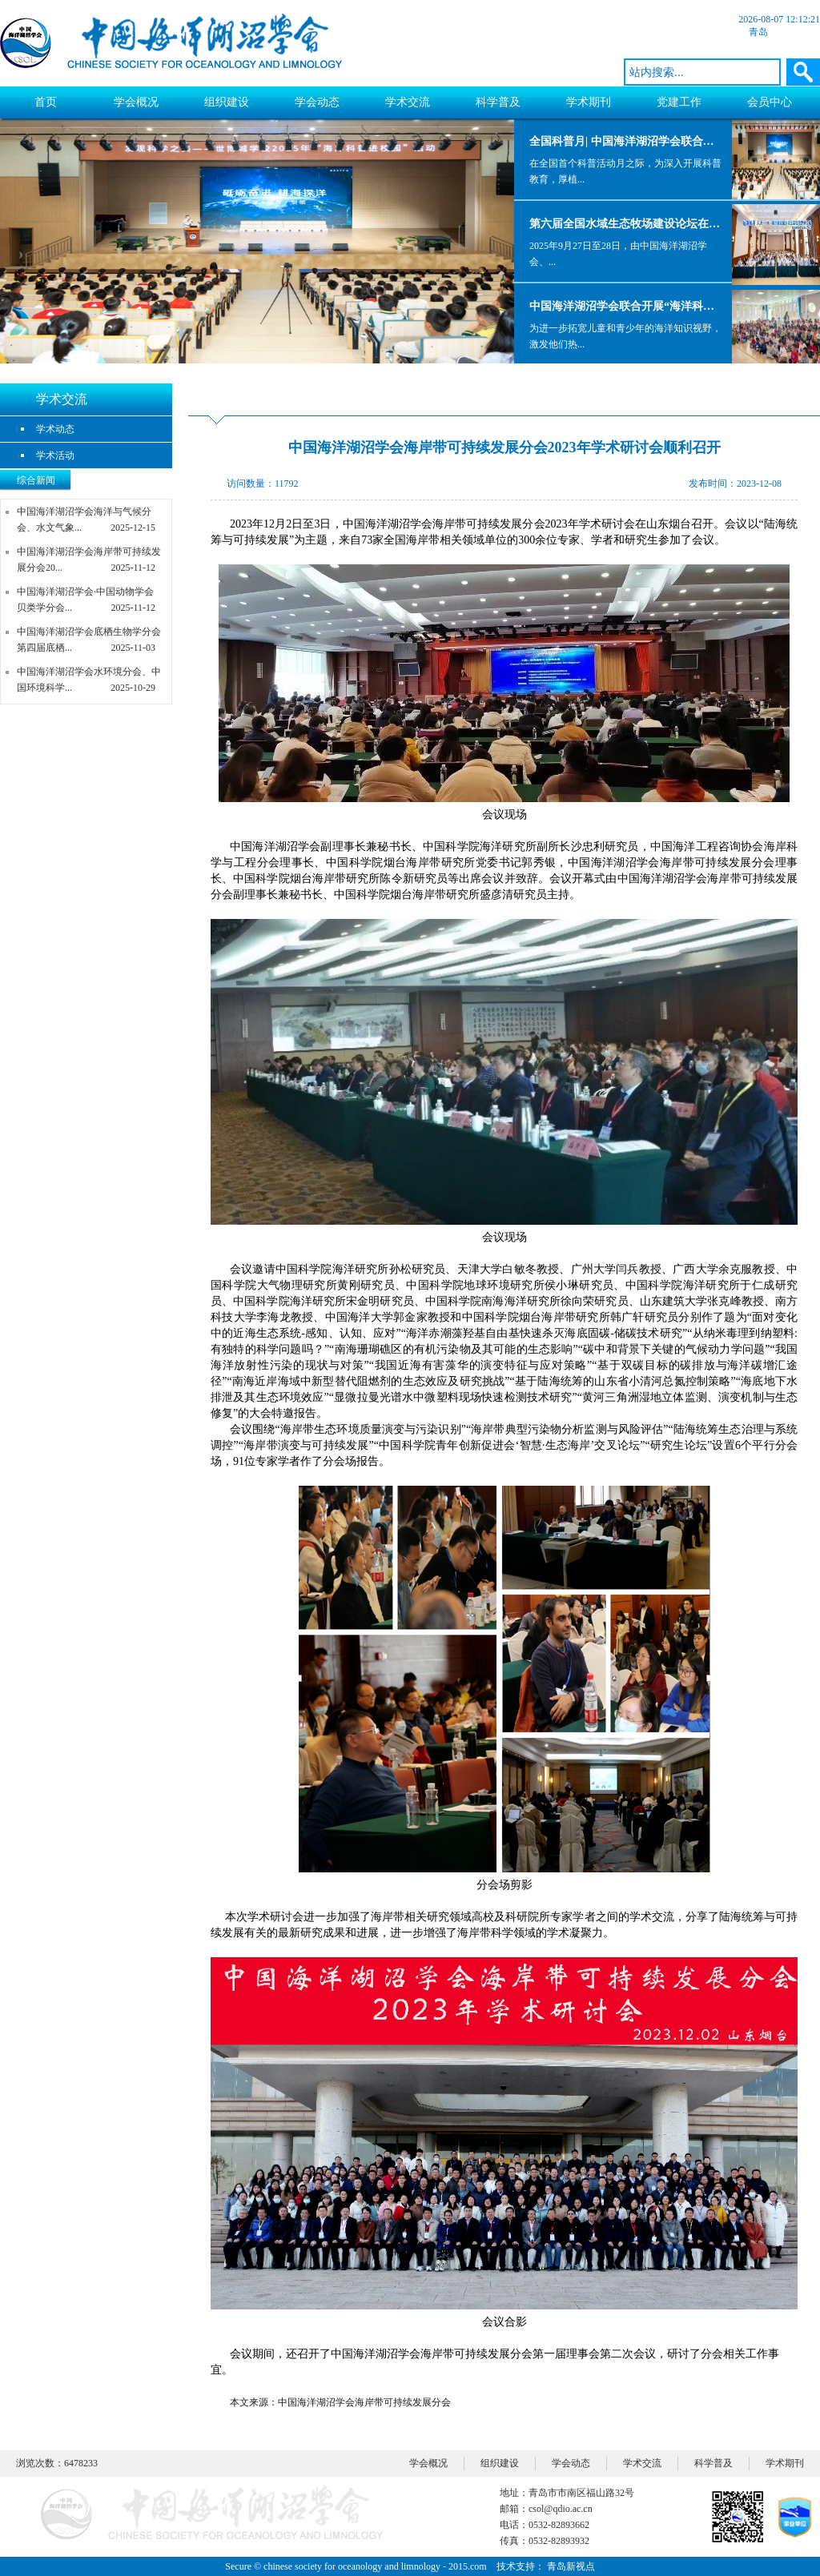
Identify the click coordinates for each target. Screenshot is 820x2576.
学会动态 (317, 102)
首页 (45, 102)
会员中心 (769, 102)
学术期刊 (588, 102)
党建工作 (679, 102)
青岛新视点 (571, 2566)
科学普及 (498, 102)
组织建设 (226, 102)
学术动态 (55, 429)
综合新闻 (36, 480)
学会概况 (136, 102)
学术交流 (407, 102)
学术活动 (55, 455)
